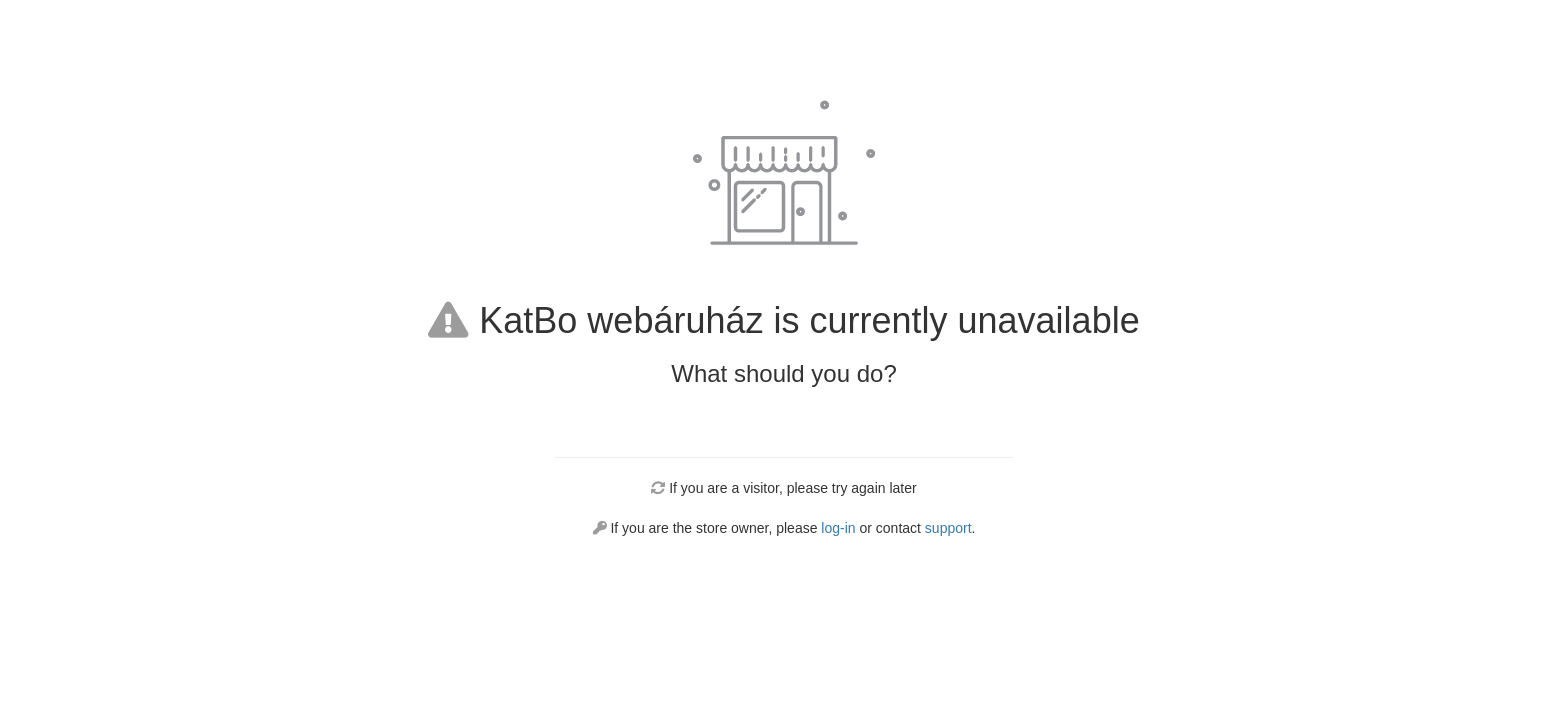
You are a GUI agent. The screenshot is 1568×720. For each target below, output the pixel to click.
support (948, 528)
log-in (838, 528)
